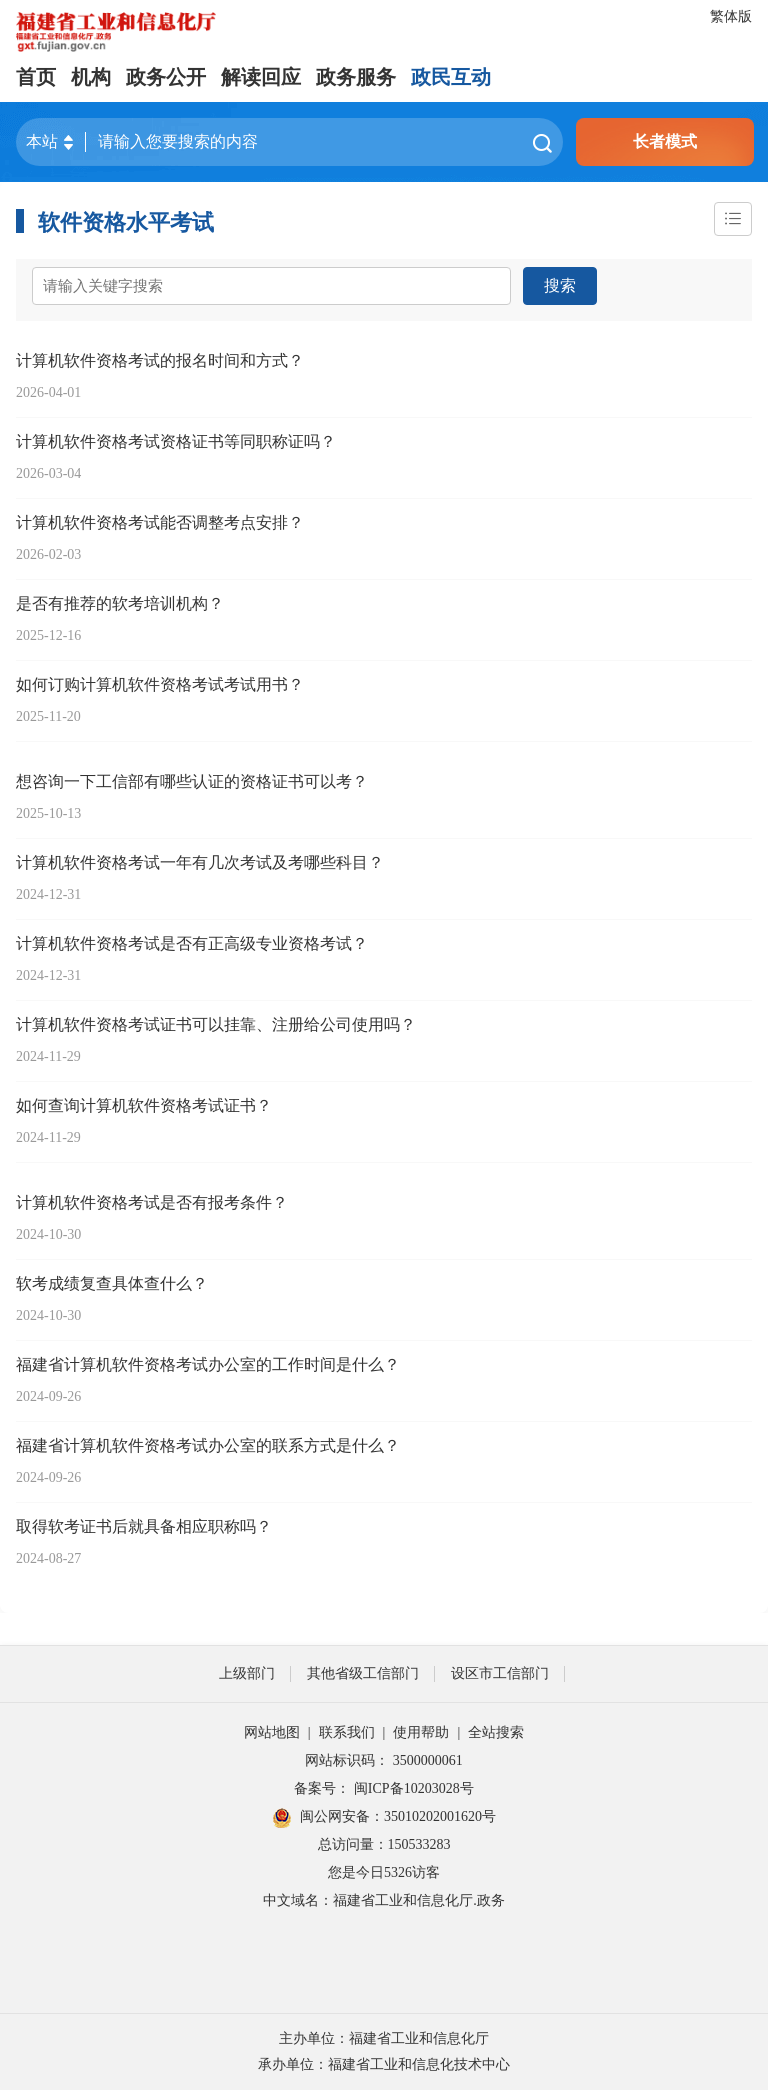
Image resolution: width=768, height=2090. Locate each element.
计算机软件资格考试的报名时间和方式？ (160, 360)
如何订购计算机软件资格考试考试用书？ (160, 684)
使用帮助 (421, 1732)
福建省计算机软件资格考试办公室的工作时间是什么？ (208, 1364)
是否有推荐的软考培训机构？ (120, 603)
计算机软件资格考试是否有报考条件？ (152, 1202)
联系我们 (347, 1732)
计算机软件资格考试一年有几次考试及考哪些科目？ (200, 862)
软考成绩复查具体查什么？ (112, 1283)
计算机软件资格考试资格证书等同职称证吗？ (176, 441)
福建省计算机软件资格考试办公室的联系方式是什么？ (208, 1445)
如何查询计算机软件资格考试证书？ (144, 1105)
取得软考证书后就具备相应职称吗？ (144, 1526)
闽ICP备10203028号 (414, 1788)
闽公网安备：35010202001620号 (384, 1818)
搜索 (560, 285)
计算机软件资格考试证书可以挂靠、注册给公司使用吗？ (216, 1024)
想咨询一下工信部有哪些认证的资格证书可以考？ (192, 781)
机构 (91, 77)
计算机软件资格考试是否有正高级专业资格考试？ (192, 943)
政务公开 (166, 77)
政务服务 (356, 77)
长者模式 (665, 141)
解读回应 (261, 77)
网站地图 (272, 1732)
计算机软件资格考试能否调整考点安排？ (160, 522)
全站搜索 (496, 1732)
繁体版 (731, 16)
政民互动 (451, 77)
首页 (36, 77)
